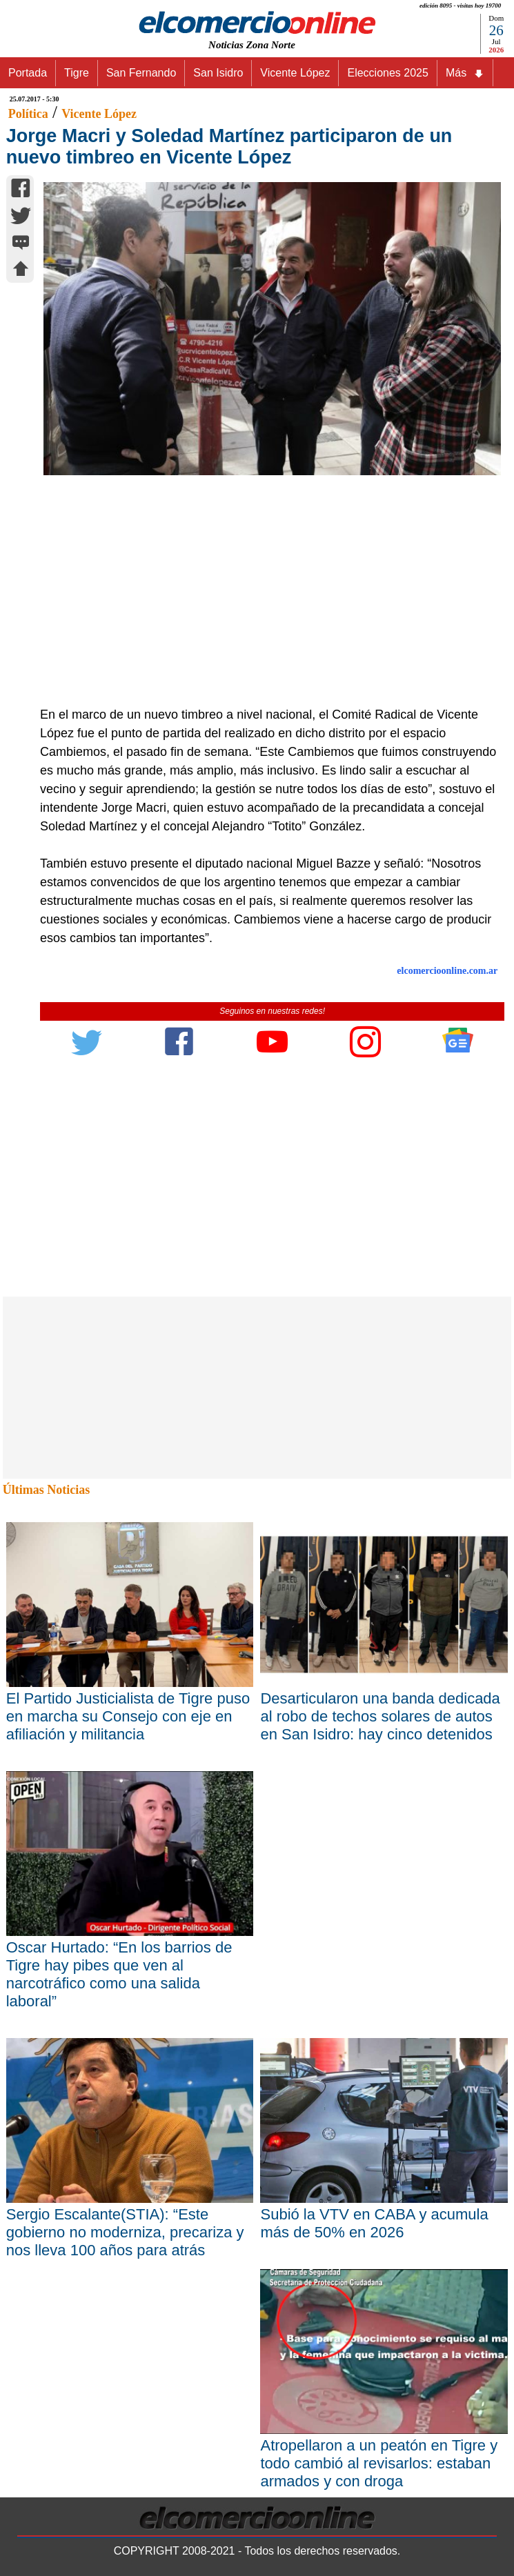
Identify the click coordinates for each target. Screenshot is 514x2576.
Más (465, 73)
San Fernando (141, 73)
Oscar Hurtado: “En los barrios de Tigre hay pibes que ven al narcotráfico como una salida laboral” (119, 1974)
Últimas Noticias (46, 1490)
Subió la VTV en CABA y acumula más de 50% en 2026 (374, 2223)
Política (28, 114)
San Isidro (218, 73)
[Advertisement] (265, 602)
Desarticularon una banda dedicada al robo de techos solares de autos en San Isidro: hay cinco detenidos (380, 1716)
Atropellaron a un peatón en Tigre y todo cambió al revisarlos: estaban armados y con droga (378, 2463)
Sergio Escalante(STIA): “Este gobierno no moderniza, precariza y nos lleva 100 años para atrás (125, 2232)
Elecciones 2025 (387, 73)
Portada (27, 73)
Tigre (76, 73)
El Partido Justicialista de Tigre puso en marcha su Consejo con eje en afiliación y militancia (128, 1716)
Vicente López (295, 73)
